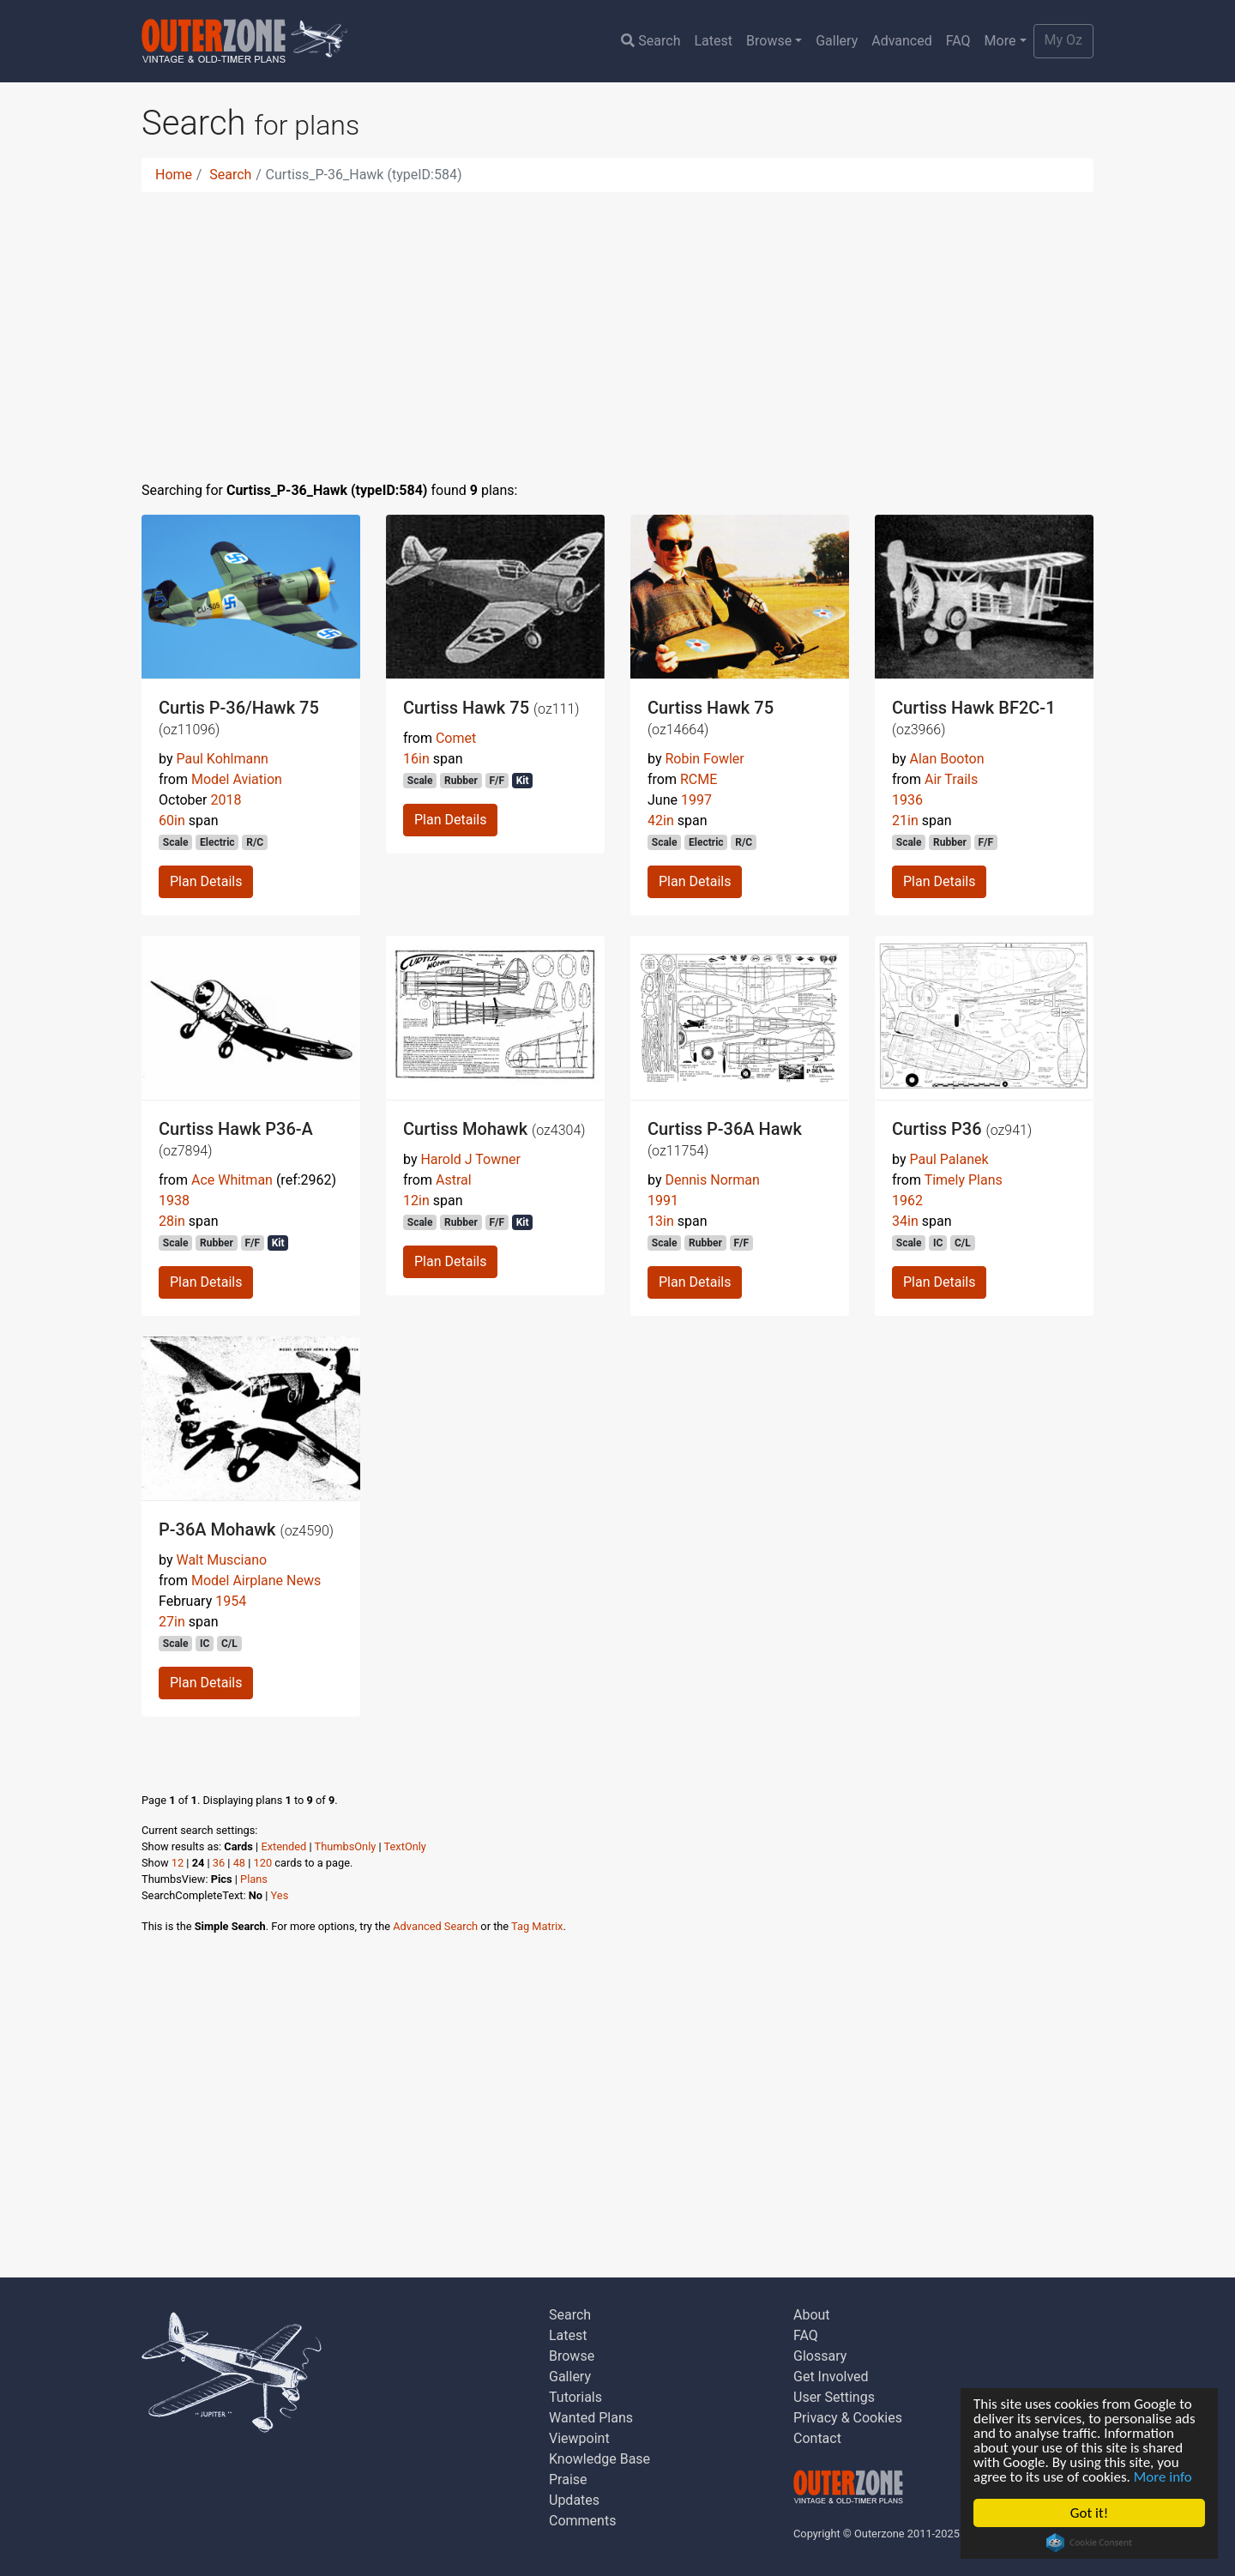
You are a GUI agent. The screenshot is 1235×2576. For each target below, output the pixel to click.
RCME (698, 779)
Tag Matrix (537, 1926)
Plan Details (206, 881)
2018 (225, 800)
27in (172, 1622)
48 (239, 1862)
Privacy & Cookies (847, 2418)
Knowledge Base (599, 2459)
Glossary (819, 2356)
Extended (283, 1846)
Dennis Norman (712, 1180)
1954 (230, 1601)
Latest (713, 41)
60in (172, 820)
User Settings (834, 2397)
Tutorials (575, 2397)
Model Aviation (236, 779)
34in (905, 1221)
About (811, 2315)
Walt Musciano (221, 1560)
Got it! (1089, 2513)
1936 (907, 800)
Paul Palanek (948, 1159)
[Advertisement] (617, 326)
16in (416, 759)
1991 (663, 1200)
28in (172, 1221)
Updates (574, 2500)
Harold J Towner (470, 1159)
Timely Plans (964, 1180)
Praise (568, 2479)
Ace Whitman (232, 1180)
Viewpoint (579, 2438)
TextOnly (405, 1846)
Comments (582, 2521)
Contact (817, 2438)
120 (263, 1862)
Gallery (837, 41)
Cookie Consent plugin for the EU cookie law (1089, 2542)
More (1000, 41)
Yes (280, 1895)
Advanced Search (435, 1926)
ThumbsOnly (346, 1846)
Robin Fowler (704, 759)
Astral (454, 1180)
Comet (456, 738)
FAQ (958, 41)
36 (219, 1862)
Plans (254, 1879)
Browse (769, 41)
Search (650, 41)
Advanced (901, 41)
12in (416, 1200)
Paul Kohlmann (222, 759)
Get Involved (831, 2376)
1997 (696, 800)
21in (905, 820)
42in (661, 820)
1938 (174, 1200)
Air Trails (951, 779)
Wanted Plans (591, 2418)
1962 (907, 1200)
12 (178, 1862)
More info (1163, 2477)
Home (173, 174)
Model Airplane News (256, 1580)
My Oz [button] (1063, 40)
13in (661, 1221)
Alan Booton (946, 759)
